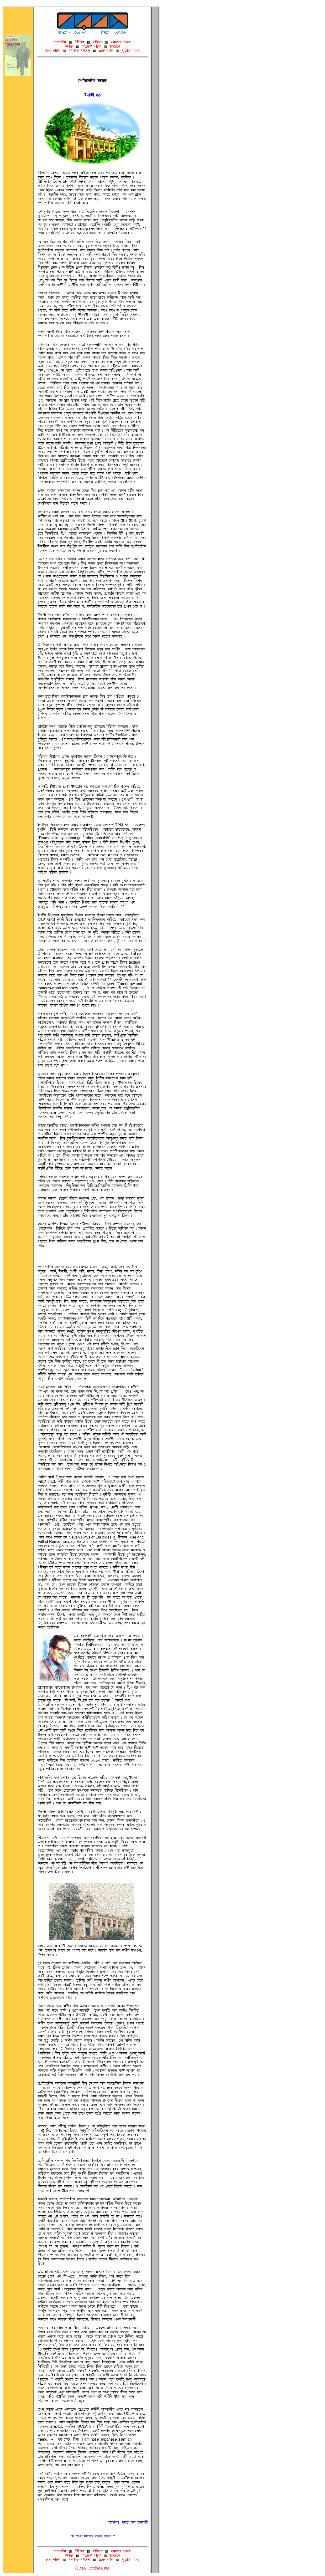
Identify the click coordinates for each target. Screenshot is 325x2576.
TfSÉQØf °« (92, 95)
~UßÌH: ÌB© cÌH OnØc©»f (128, 2522)
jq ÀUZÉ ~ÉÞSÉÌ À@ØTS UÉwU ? (92, 2536)
